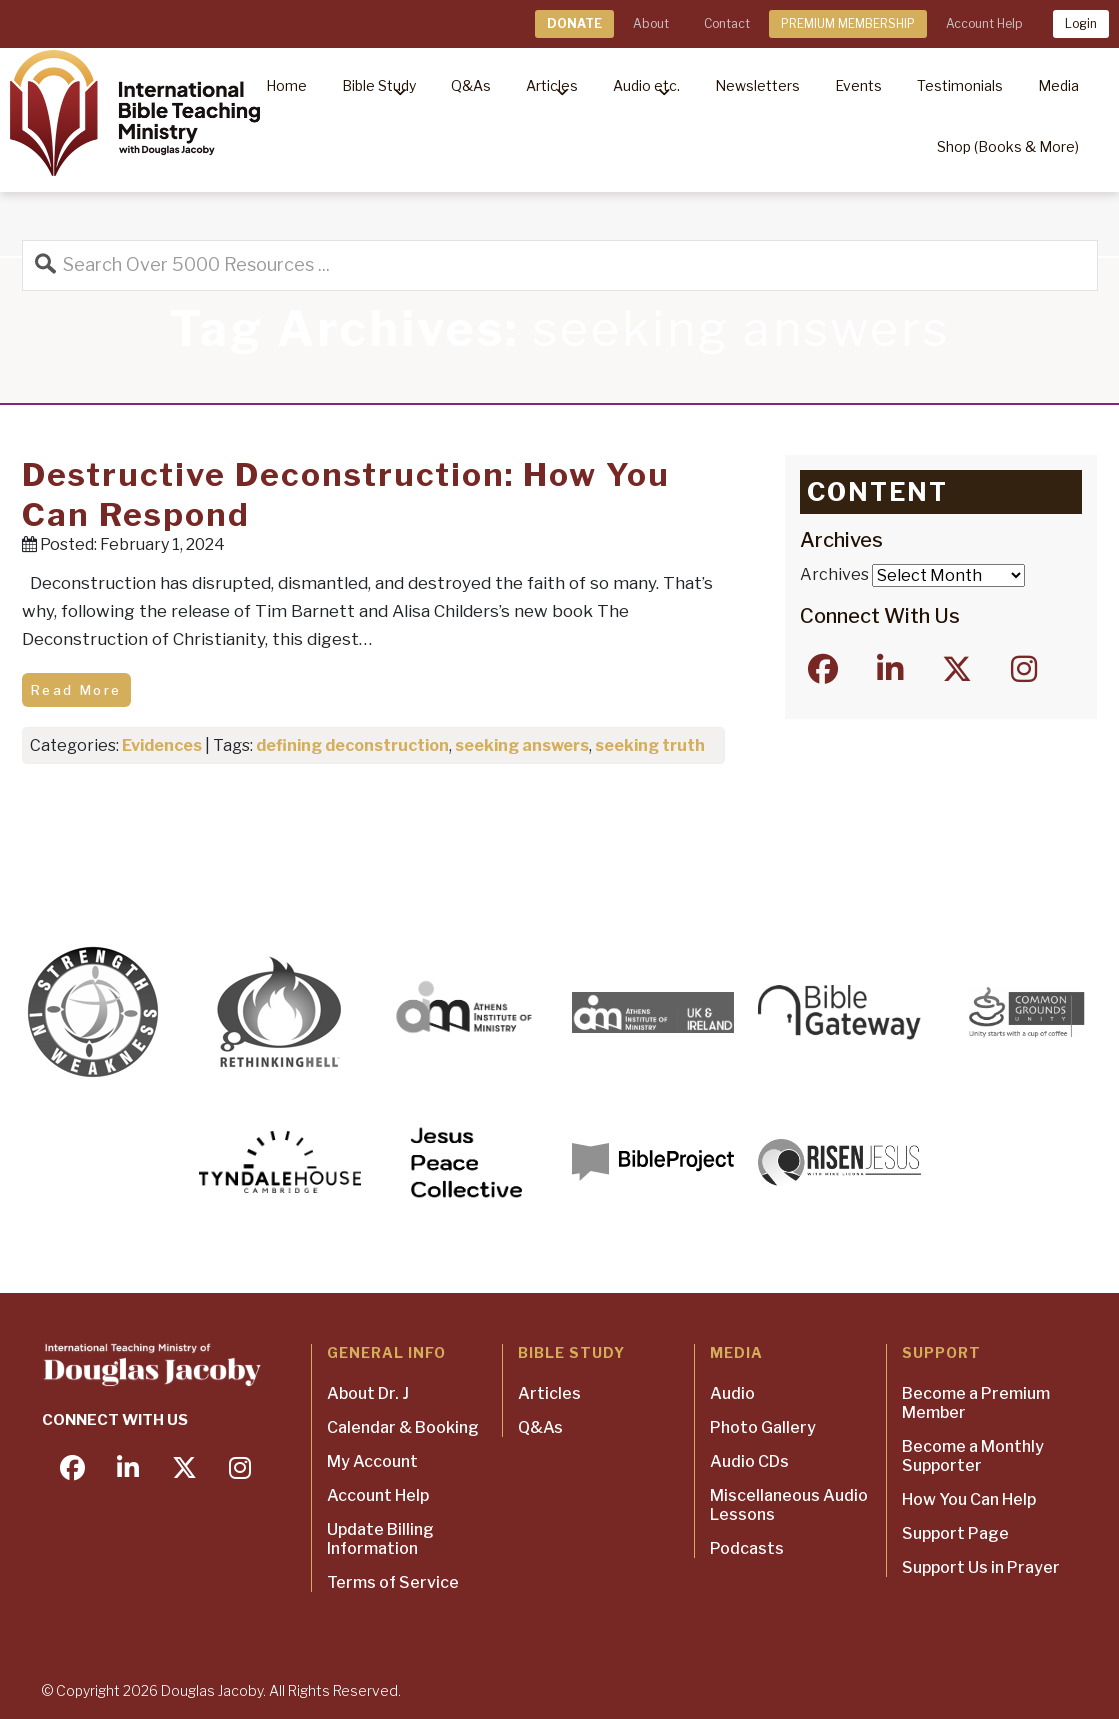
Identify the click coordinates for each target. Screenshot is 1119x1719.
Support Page (955, 1533)
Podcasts (747, 1548)
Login (1081, 23)
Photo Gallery (763, 1427)
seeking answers (522, 745)
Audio (732, 1393)
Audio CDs (749, 1461)
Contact (727, 23)
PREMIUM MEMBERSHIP (848, 23)
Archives (834, 574)
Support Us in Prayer (981, 1567)
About (651, 23)
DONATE (574, 23)
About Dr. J (368, 1393)
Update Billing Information (380, 1539)
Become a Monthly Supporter (973, 1456)
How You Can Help (969, 1499)
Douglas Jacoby (212, 1690)
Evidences (162, 745)
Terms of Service (393, 1582)
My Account (372, 1461)
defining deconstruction (352, 745)
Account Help (984, 23)
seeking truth (650, 745)
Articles (549, 1393)
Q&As (540, 1427)
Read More (76, 690)
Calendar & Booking (403, 1427)
